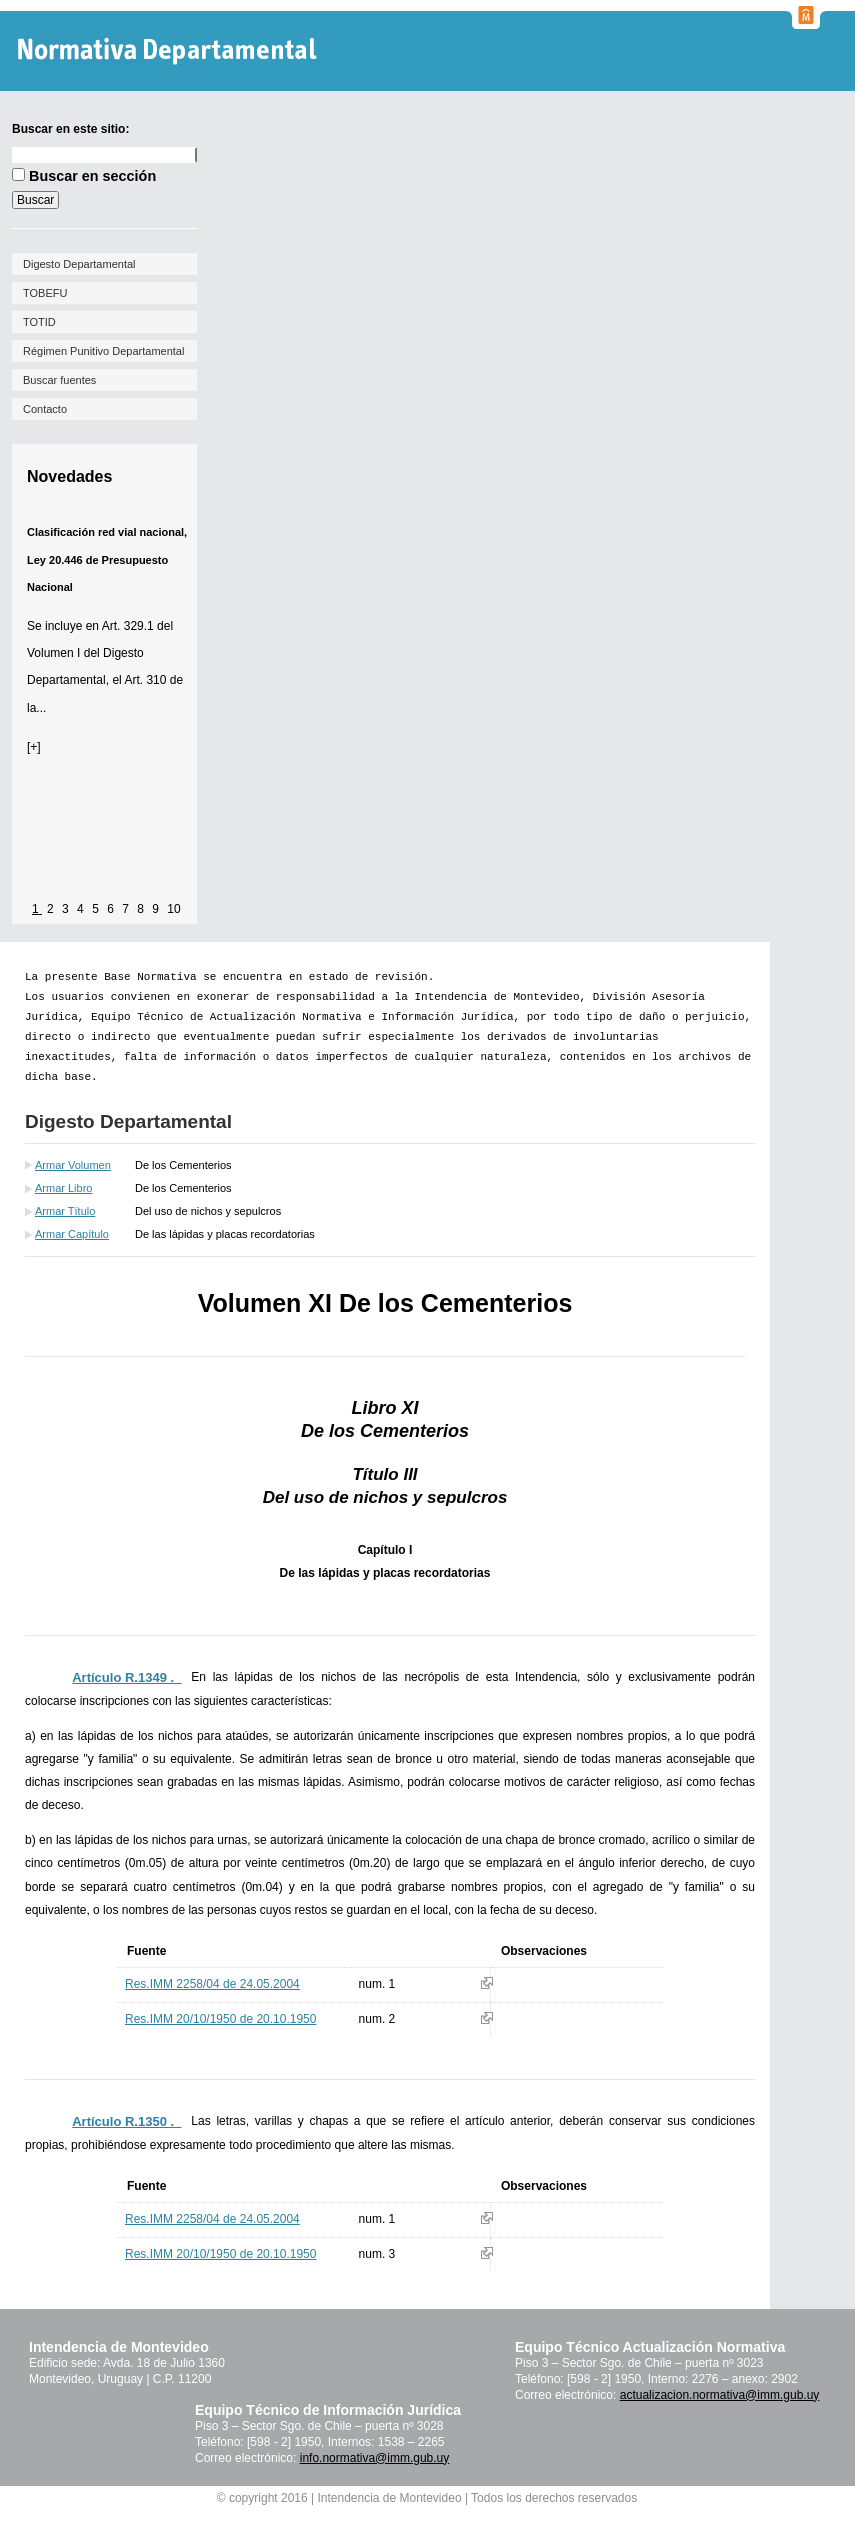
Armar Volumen (73, 1165)
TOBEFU (45, 293)
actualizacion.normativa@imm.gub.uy (720, 2395)
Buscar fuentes (59, 380)
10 (173, 909)
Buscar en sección (92, 176)
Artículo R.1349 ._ (126, 1677)
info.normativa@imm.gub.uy (375, 2458)
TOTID (39, 322)
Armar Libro (63, 1188)
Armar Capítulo (72, 1234)
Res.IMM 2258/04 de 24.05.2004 (212, 1984)
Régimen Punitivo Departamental (103, 351)
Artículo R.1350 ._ (126, 2121)
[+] (34, 747)
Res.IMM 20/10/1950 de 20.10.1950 (220, 2019)
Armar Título (65, 1211)
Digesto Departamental (79, 264)
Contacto (45, 409)
